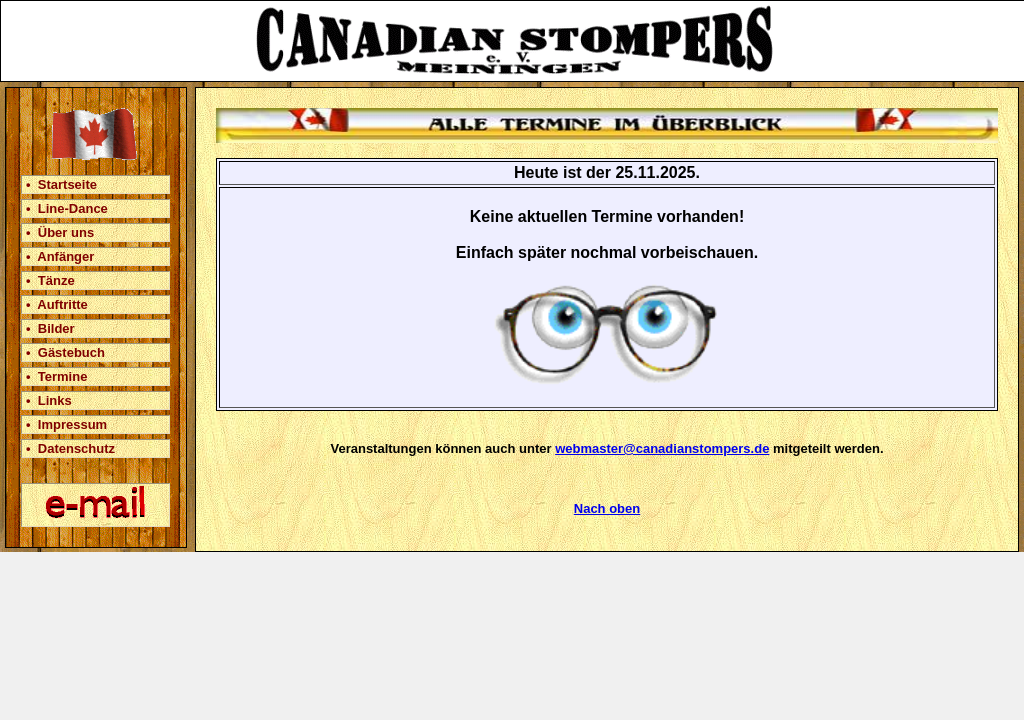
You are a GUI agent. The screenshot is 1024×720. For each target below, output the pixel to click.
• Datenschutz (70, 448)
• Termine (56, 376)
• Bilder (50, 328)
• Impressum (66, 424)
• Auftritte (57, 304)
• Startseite (61, 184)
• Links (49, 400)
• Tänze (50, 280)
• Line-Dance (67, 208)
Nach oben (607, 508)
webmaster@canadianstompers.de (662, 448)
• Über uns (60, 232)
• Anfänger (60, 256)
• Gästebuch (65, 352)
